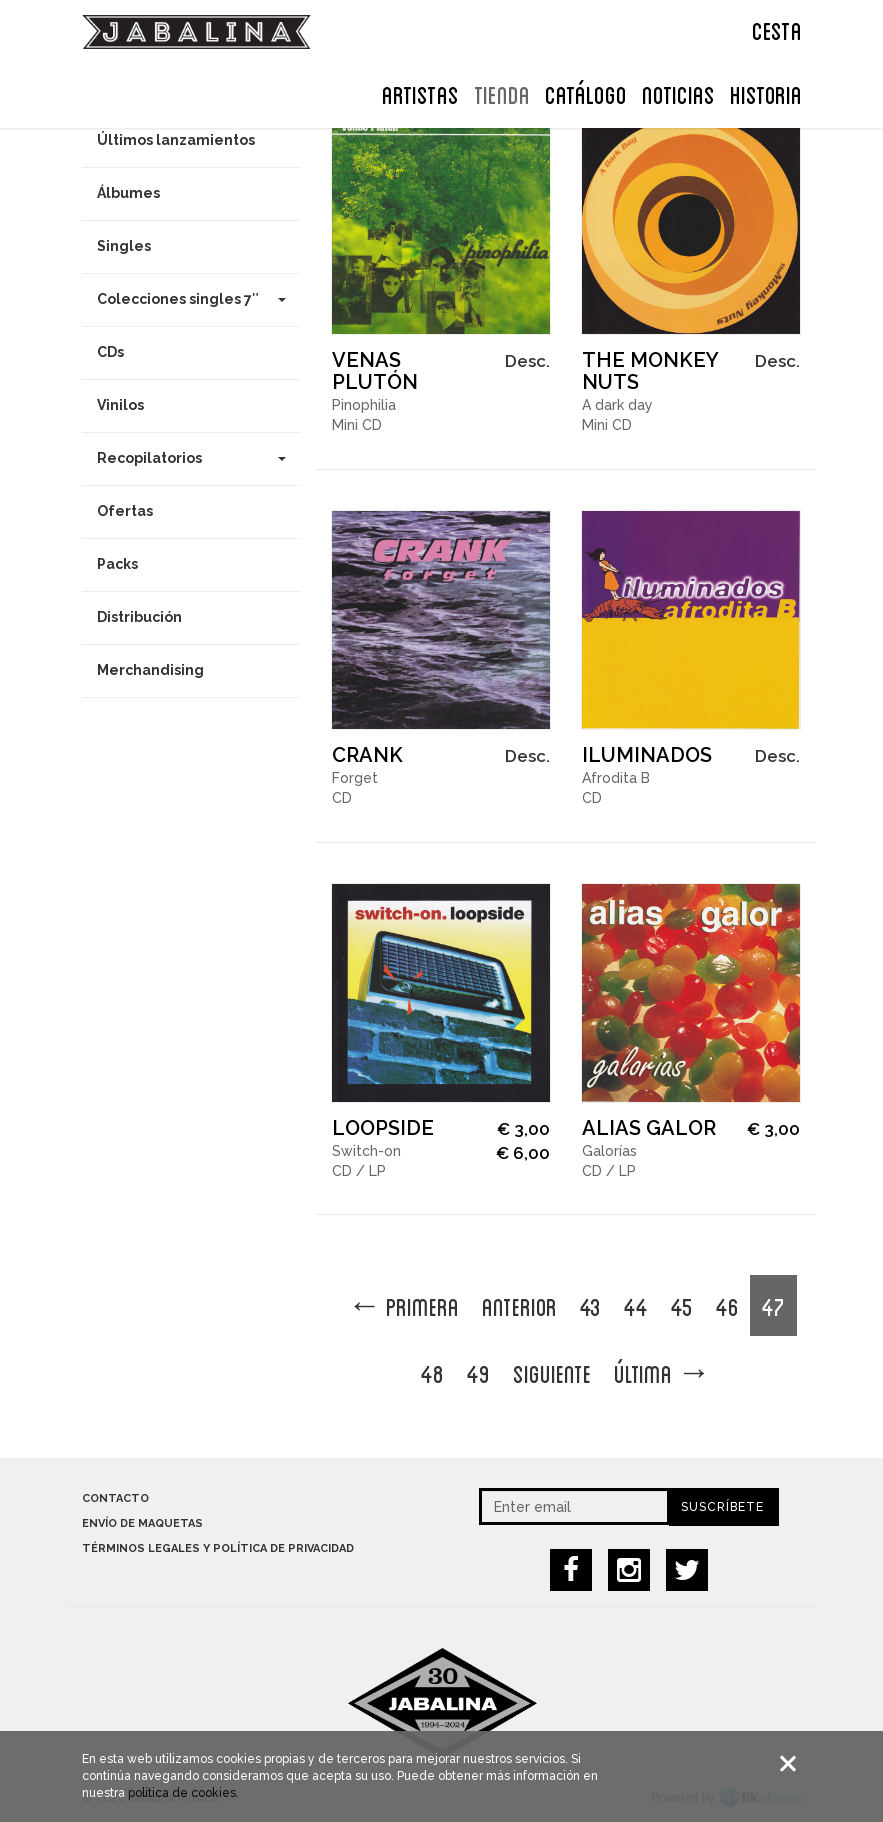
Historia (766, 93)
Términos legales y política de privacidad (218, 1548)
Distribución (139, 617)
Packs (117, 564)
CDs (110, 352)
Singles (124, 246)
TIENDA (502, 93)
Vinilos (120, 405)
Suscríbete (722, 1507)
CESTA (777, 29)
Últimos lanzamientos (176, 140)
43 (590, 1305)
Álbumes (128, 193)
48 (432, 1372)
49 (478, 1372)
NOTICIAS (678, 93)
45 (682, 1305)
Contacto (115, 1498)
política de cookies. (183, 1802)
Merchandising (150, 670)
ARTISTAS (420, 93)
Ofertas (125, 511)
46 (727, 1305)
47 (773, 1305)
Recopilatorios (192, 458)
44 (636, 1305)
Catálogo (586, 93)
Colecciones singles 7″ (192, 299)
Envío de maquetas (142, 1523)
